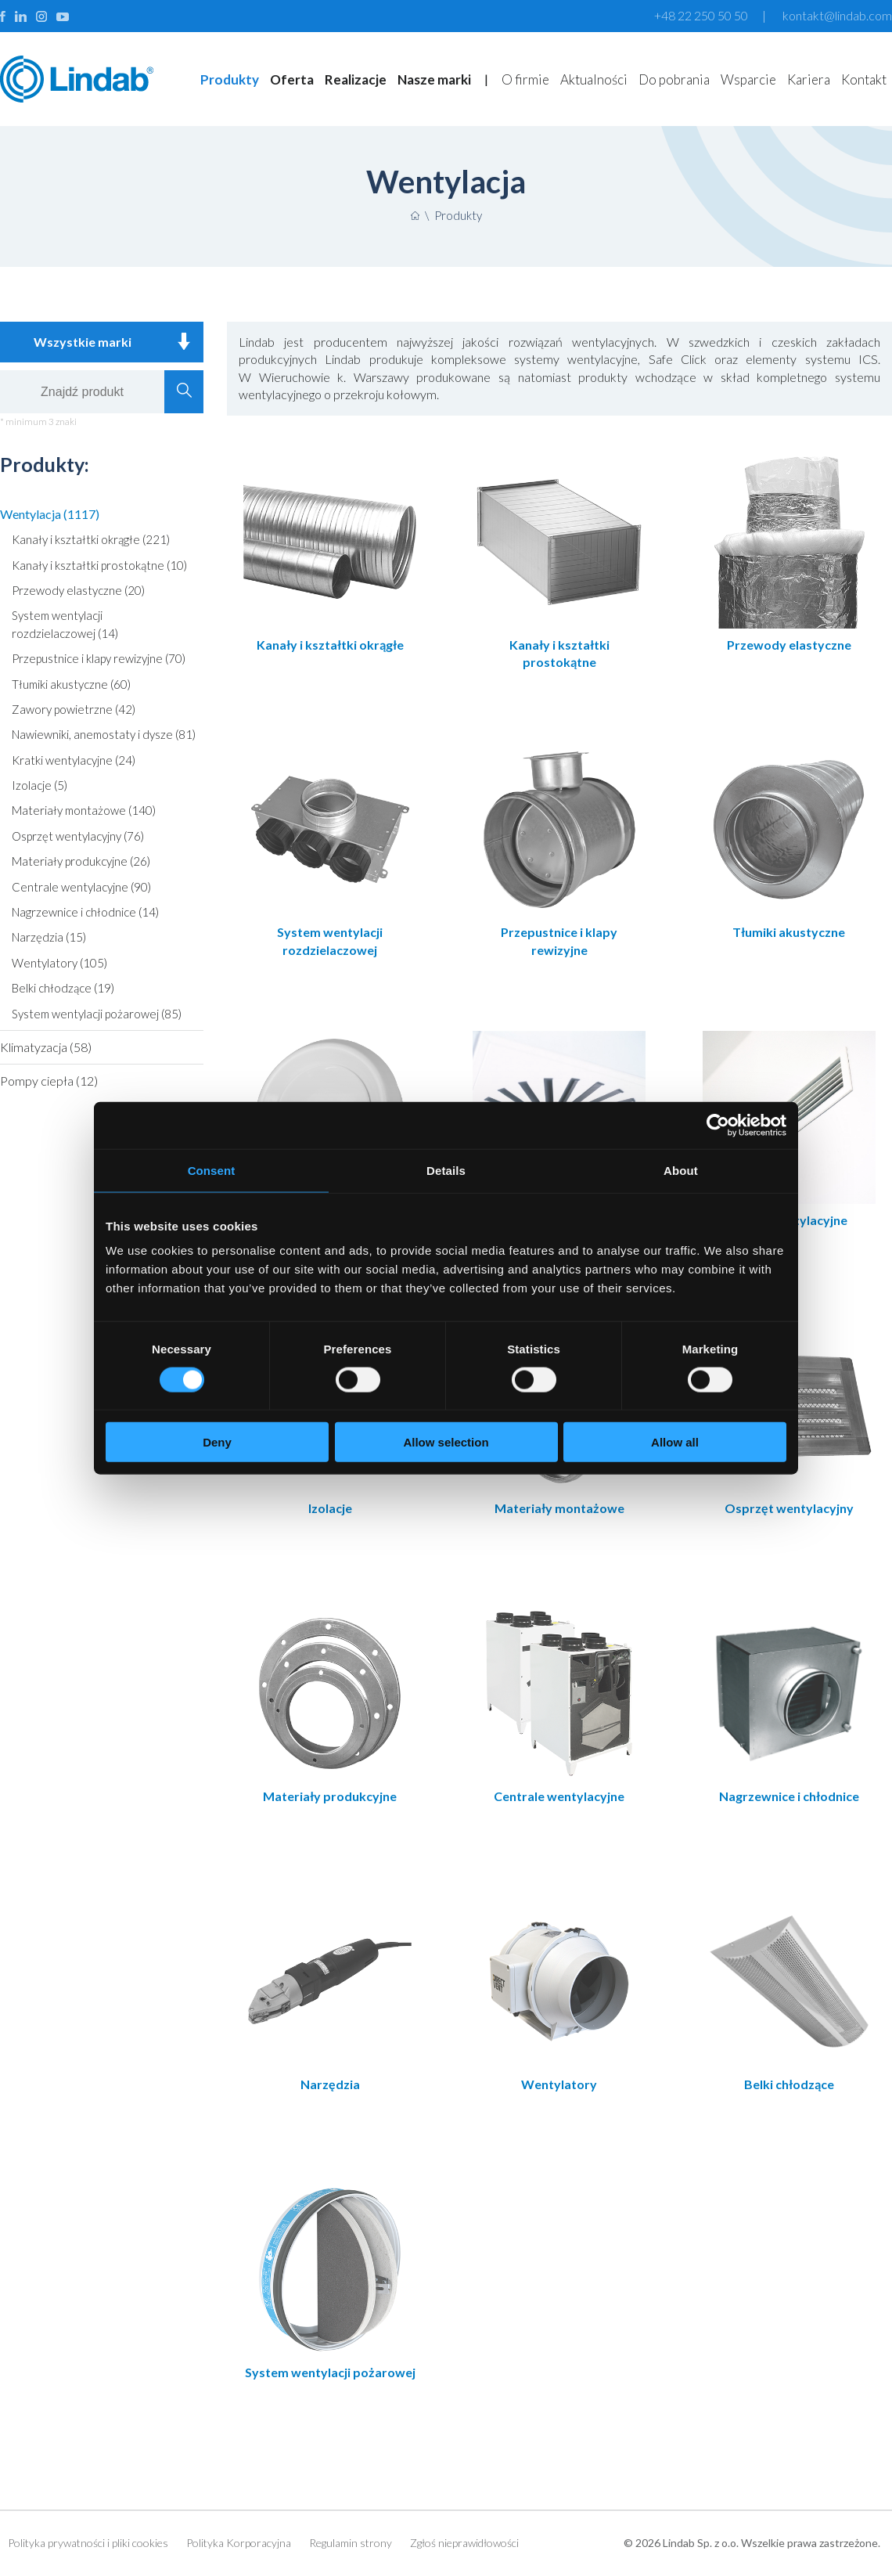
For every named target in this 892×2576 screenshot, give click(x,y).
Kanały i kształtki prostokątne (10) (99, 565)
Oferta (292, 79)
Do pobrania (674, 79)
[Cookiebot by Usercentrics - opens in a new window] (717, 1125)
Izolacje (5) (39, 785)
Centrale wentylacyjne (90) (81, 887)
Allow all (675, 1442)
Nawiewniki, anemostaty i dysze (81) (104, 734)
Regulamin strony (350, 2544)
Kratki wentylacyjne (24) (73, 760)
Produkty (229, 79)
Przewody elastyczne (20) (78, 590)
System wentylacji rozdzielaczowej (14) (65, 623)
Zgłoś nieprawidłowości (464, 2544)
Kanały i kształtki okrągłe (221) (91, 539)
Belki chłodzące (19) (63, 988)
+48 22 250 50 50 (701, 15)
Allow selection (445, 1442)
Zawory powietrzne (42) (73, 709)
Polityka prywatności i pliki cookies (88, 2544)
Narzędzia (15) (49, 937)
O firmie (525, 79)
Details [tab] (446, 1169)
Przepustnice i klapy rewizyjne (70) (98, 658)
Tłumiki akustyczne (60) (71, 684)
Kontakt (864, 79)
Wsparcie (748, 79)
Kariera (808, 79)
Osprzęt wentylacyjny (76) (78, 836)
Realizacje (356, 79)
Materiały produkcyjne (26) (81, 861)
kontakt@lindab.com (837, 15)
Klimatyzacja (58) (46, 1046)
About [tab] (681, 1169)
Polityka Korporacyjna (238, 2544)
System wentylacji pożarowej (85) (97, 1014)
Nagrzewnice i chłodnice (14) (85, 912)
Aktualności (594, 79)
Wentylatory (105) (59, 963)
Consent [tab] (212, 1169)
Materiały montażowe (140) (84, 810)
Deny (217, 1442)
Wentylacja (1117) (49, 513)
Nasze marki (434, 79)
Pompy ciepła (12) (49, 1080)
